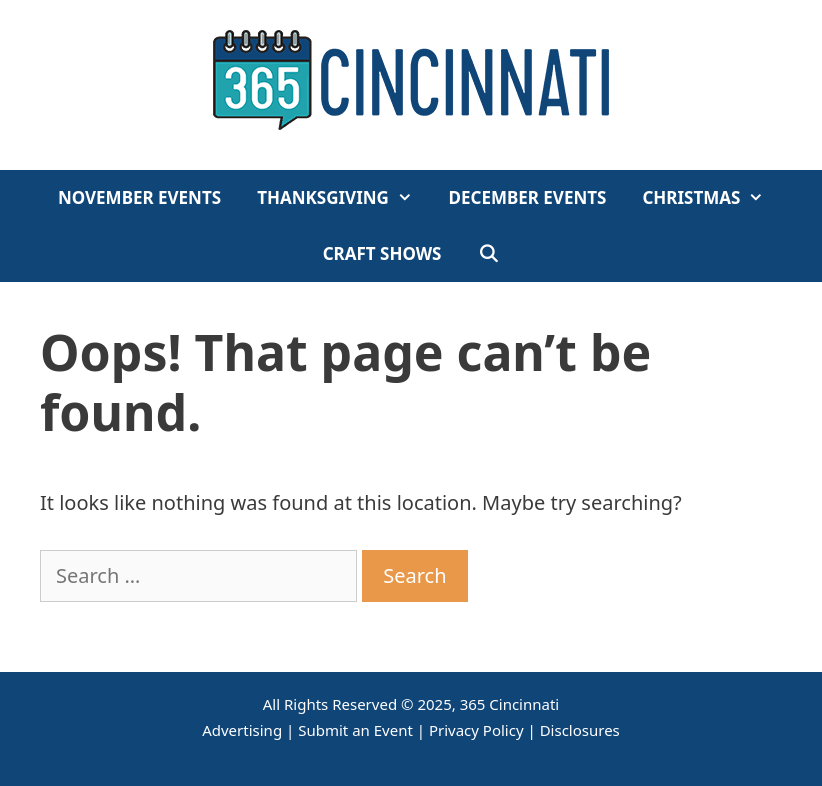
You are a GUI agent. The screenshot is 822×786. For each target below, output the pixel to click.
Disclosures (580, 730)
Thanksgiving (343, 198)
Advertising (242, 730)
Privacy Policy (476, 730)
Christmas (712, 198)
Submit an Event (355, 730)
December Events (528, 197)
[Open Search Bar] (489, 254)
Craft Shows (382, 253)
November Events (139, 197)
